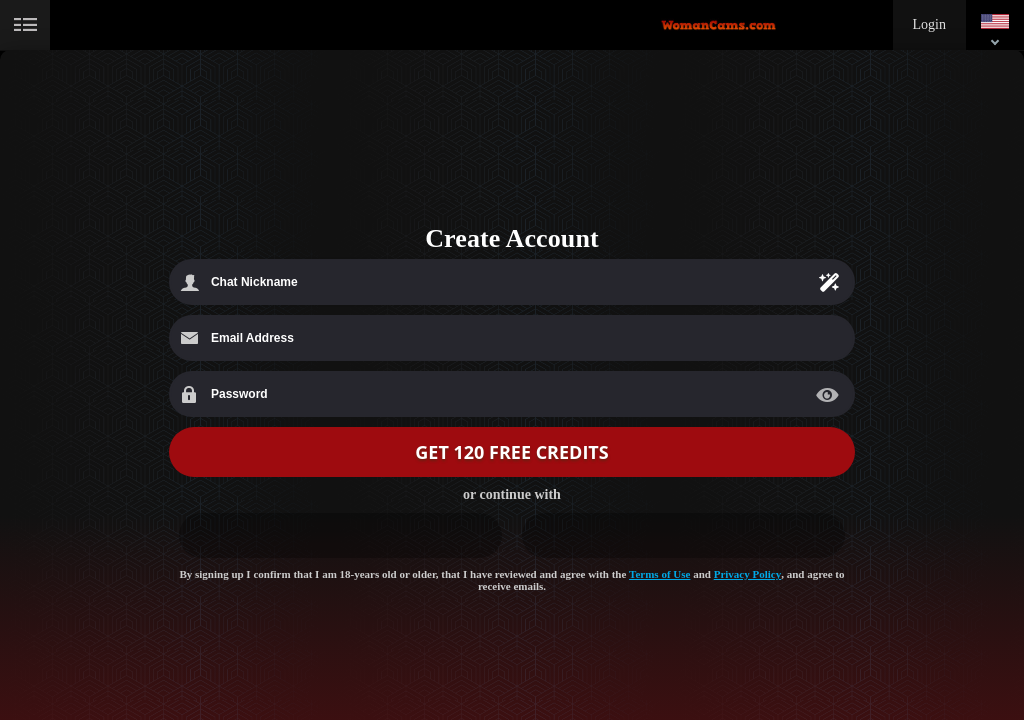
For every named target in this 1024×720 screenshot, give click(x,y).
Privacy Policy (748, 574)
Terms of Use (659, 574)
